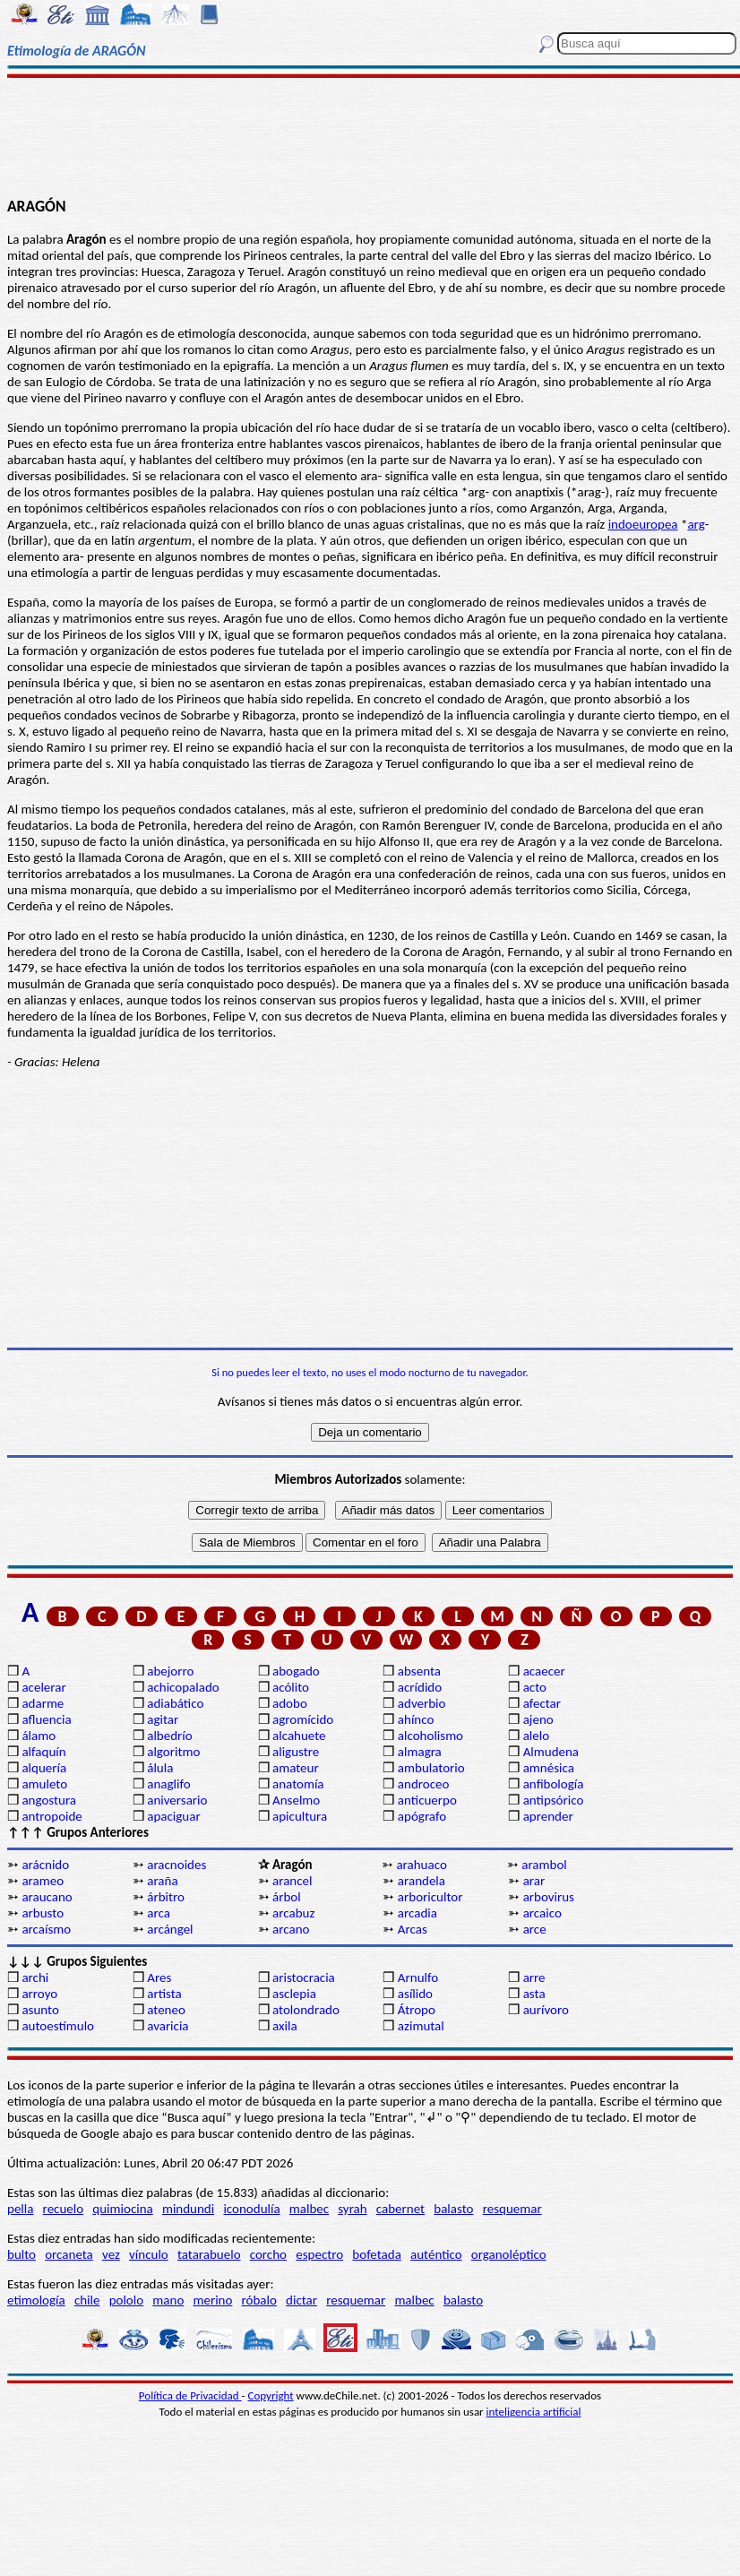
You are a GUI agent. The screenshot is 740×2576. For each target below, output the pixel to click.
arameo (43, 1881)
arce (534, 1929)
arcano (290, 1929)
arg (695, 524)
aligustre (295, 1752)
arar (534, 1881)
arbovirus (548, 1897)
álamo (39, 1735)
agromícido (302, 1719)
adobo (289, 1703)
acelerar (43, 1687)
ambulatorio (431, 1768)
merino (212, 2300)
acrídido (420, 1687)
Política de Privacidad (190, 2395)
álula (160, 1768)
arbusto (43, 1913)
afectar (542, 1703)
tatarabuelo (209, 2254)
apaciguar (173, 1816)
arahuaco (421, 1865)
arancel (292, 1881)
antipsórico (553, 1800)
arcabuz (293, 1913)
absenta (419, 1671)
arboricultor (430, 1897)
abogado (296, 1671)
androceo (424, 1784)
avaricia (167, 2026)
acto (534, 1687)
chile (87, 2300)
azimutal (421, 2026)
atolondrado (306, 2010)
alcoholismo (430, 1735)
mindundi (188, 2209)
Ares (159, 1977)
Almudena (551, 1752)
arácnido (45, 1865)
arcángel (170, 1929)
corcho (268, 2254)
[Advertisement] (370, 136)
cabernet (400, 2209)
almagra (420, 1752)
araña (162, 1881)
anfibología (553, 1784)
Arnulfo (418, 1977)
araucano (47, 1897)
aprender (548, 1816)
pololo (126, 2300)
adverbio (422, 1703)
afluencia (46, 1719)
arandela (421, 1881)
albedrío (169, 1735)
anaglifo (168, 1784)
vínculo (148, 2254)
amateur (295, 1768)
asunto (40, 2010)
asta (534, 1994)
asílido (415, 1994)
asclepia (294, 1994)
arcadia (417, 1913)
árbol (286, 1897)
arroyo (39, 1994)
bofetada (376, 2254)
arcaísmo (46, 1929)
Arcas (412, 1929)
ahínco (416, 1719)
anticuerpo (427, 1800)
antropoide (52, 1816)
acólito (290, 1687)
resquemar (512, 2209)
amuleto (44, 1784)
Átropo (416, 2010)
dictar (301, 2300)
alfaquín (43, 1752)
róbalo (259, 2300)
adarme (43, 1703)
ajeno (538, 1719)
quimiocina (122, 2209)
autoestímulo (58, 2026)
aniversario (177, 1800)
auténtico (436, 2254)
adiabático (175, 1703)
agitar (162, 1719)
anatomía (298, 1784)
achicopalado (183, 1687)
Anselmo (296, 1800)
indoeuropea (643, 524)
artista (164, 1994)
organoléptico (508, 2254)
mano (168, 2300)
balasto (453, 2209)
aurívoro (546, 2010)
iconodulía (251, 2209)
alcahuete (299, 1735)
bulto (21, 2254)
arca (158, 1913)
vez (111, 2254)
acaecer (544, 1671)
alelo (536, 1735)
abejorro (170, 1671)
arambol (544, 1865)
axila (284, 2026)
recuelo (63, 2209)
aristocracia (303, 1977)
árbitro (166, 1897)
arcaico (542, 1913)
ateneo (166, 2010)
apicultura (299, 1816)
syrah (352, 2209)
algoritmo (173, 1752)
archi (35, 1977)
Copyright (271, 2395)
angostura (49, 1800)
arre (534, 1977)
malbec (309, 2209)
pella (20, 2209)
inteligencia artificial (533, 2411)
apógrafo (422, 1816)
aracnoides (176, 1865)
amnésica (548, 1768)
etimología (36, 2300)
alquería (44, 1768)
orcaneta (69, 2254)
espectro (319, 2254)
